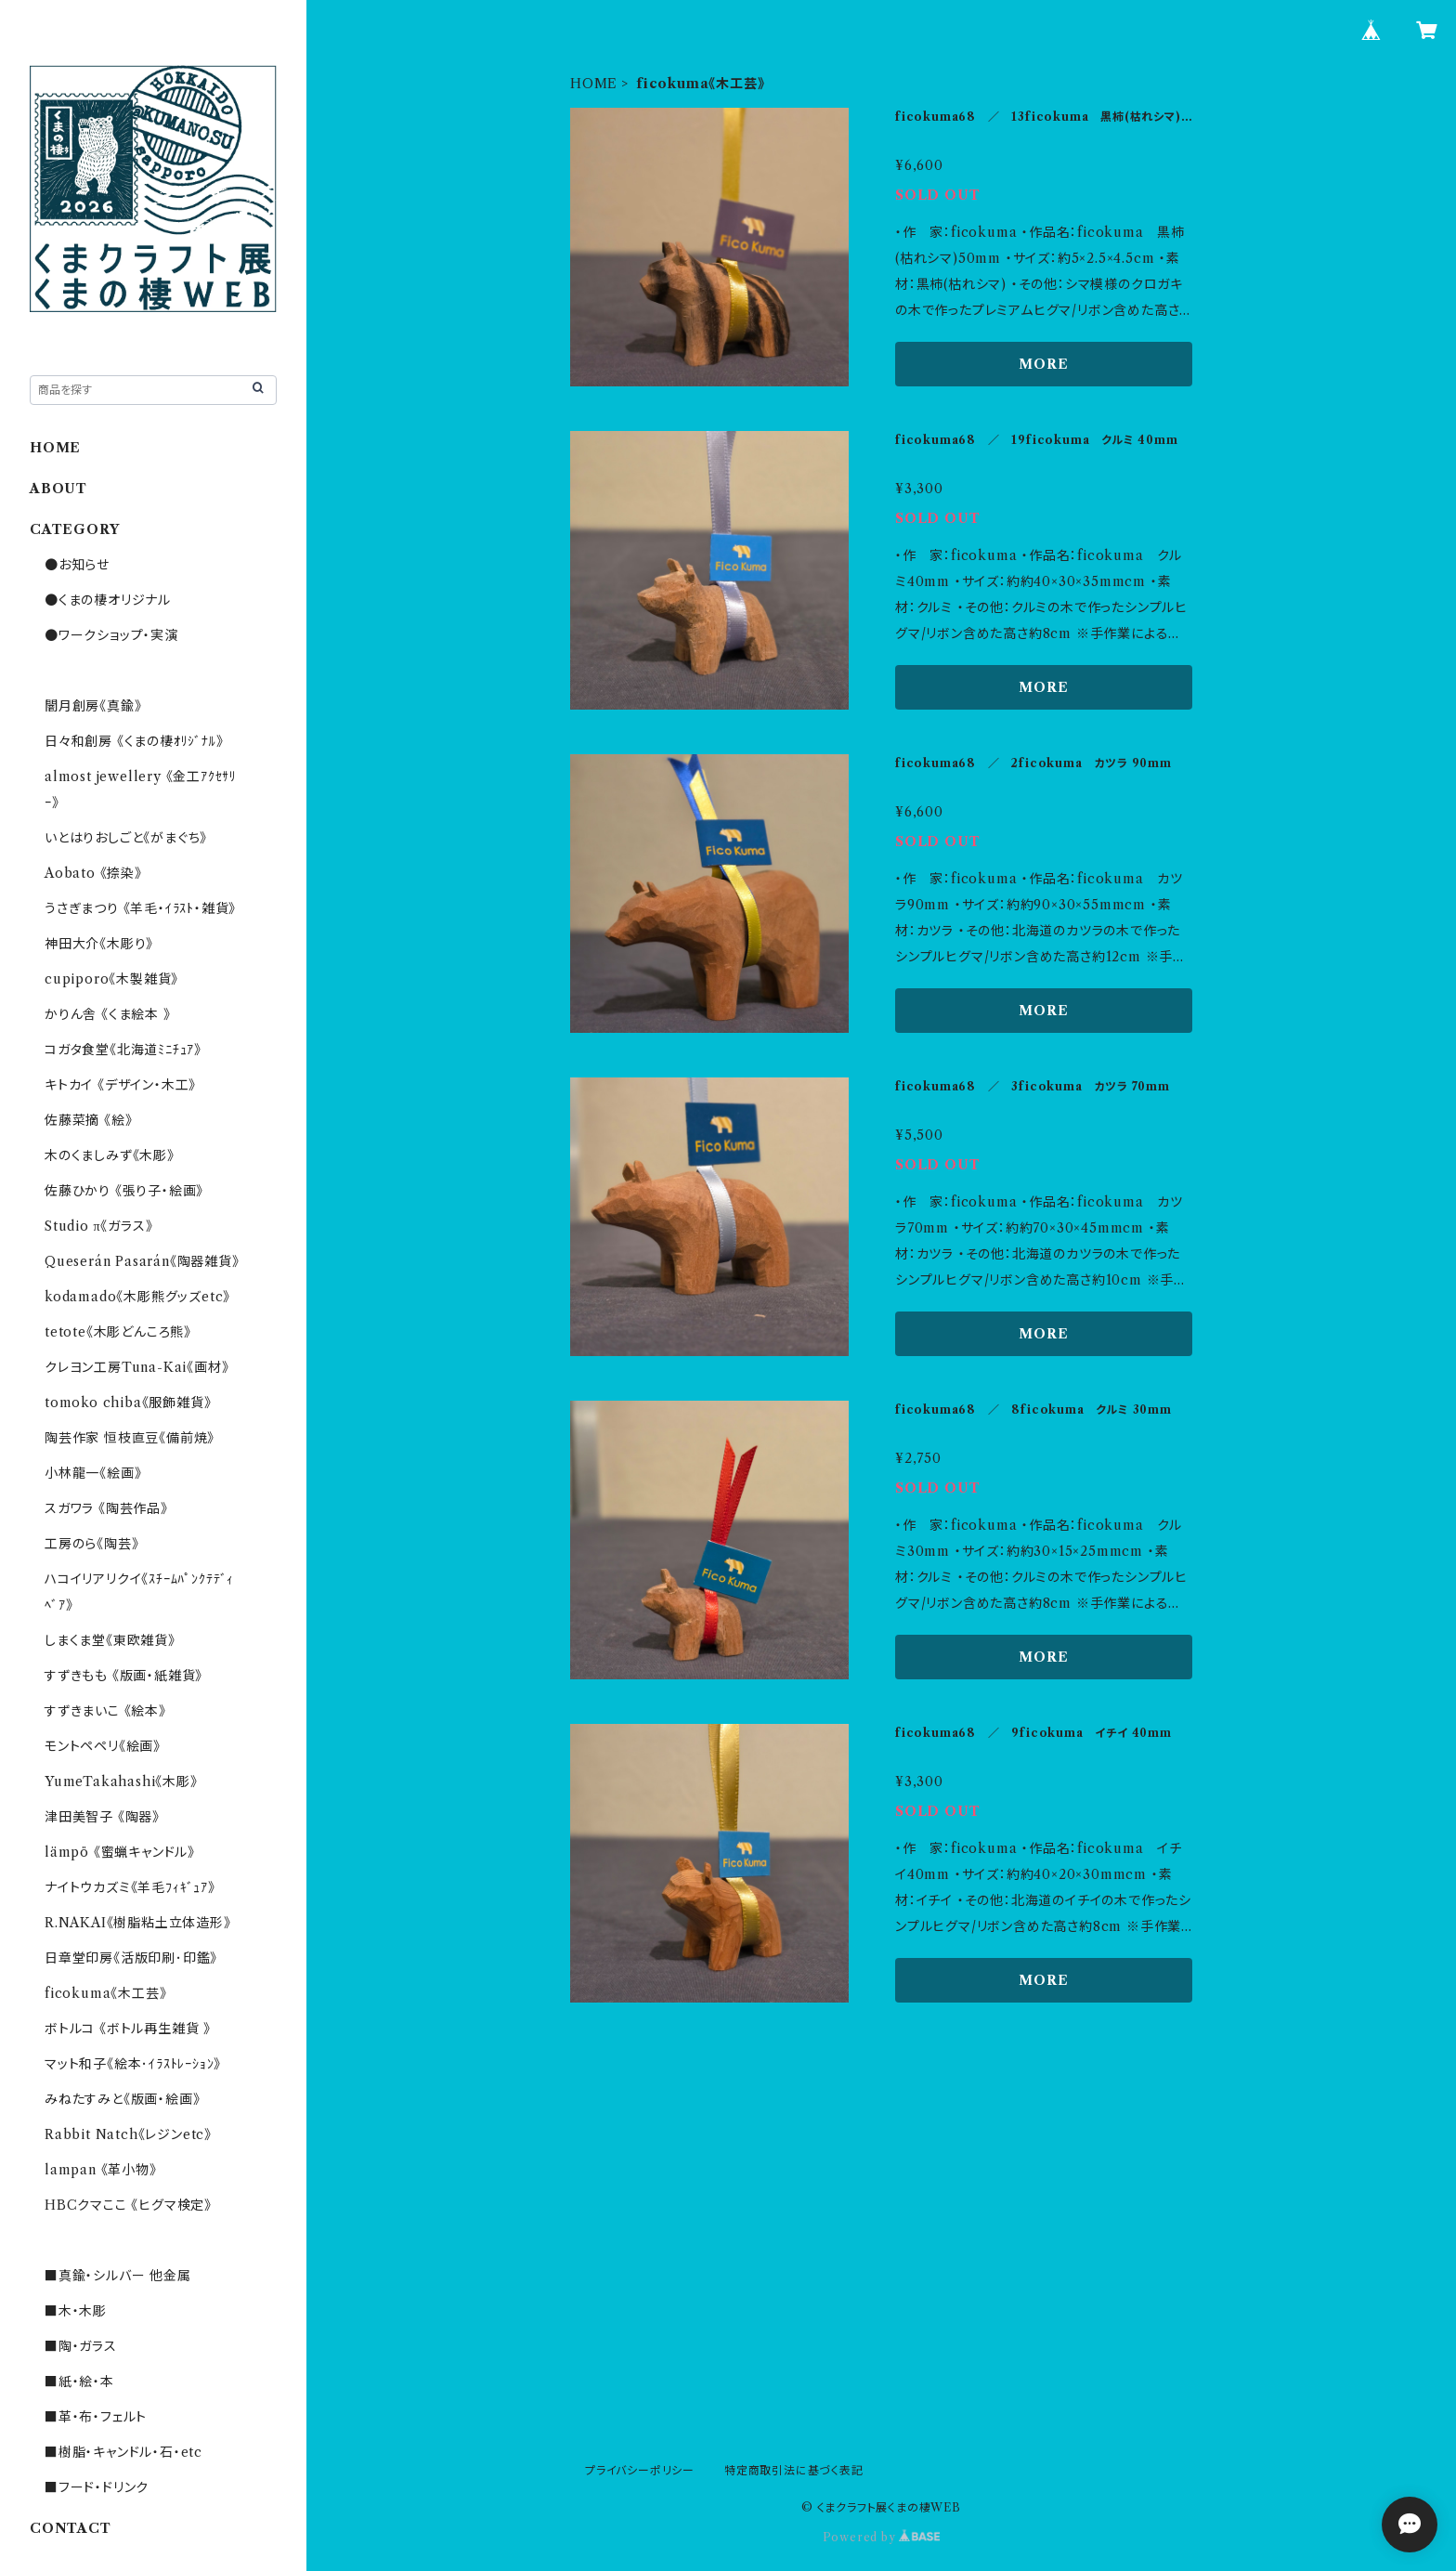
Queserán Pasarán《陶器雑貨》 (142, 1261)
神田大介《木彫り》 (99, 943)
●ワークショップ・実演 (111, 635)
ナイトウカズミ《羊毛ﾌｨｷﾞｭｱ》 (130, 1887)
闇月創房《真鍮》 (93, 706)
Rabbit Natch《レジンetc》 (128, 2134)
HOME (594, 83)
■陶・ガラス (81, 2346)
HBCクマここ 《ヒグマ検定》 (128, 2205)
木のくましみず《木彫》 (110, 1155)
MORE (1043, 364)
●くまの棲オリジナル (108, 600)
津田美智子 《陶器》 (102, 1816)
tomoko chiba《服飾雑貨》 (128, 1402)
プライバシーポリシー (640, 2470)
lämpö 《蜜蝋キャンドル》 (120, 1852)
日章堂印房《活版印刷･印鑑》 (131, 1958)
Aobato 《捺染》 (93, 873)
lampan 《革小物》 (101, 2169)
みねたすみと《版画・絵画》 (122, 2099)
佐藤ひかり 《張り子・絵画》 (124, 1190)
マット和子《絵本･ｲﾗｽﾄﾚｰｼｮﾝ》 (133, 2063)
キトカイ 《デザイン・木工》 (120, 1085)
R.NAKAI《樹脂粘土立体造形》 (138, 1922)
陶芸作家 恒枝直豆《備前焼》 (129, 1437)
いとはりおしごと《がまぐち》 (126, 837)
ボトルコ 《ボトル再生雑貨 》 (128, 2028)
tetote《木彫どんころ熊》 (118, 1332)
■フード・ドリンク (97, 2487)
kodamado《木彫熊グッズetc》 (137, 1296)
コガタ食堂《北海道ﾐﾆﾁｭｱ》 (123, 1049)
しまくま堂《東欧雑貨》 (110, 1640)
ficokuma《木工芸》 (105, 1993)
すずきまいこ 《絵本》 (105, 1711)
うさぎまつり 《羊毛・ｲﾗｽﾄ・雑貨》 (140, 908)
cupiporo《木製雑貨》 (111, 979)
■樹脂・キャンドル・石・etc (123, 2452)
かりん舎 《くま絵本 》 (108, 1014)
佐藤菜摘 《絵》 (88, 1120)
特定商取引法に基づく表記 (794, 2470)
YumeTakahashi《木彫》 (121, 1781)
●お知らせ (77, 564)
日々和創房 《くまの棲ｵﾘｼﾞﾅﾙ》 (134, 741)
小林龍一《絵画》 (93, 1473)
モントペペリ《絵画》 (103, 1746)
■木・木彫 (76, 2311)
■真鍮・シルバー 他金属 (118, 2275)
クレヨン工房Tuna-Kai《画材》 (136, 1367)
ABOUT (58, 488)
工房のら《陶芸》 (91, 1543)
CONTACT (70, 2528)
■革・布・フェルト (96, 2416)
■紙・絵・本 (79, 2381)
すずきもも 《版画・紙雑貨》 (123, 1675)
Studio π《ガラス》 (98, 1226)
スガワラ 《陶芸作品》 (106, 1508)
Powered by (882, 2537)
